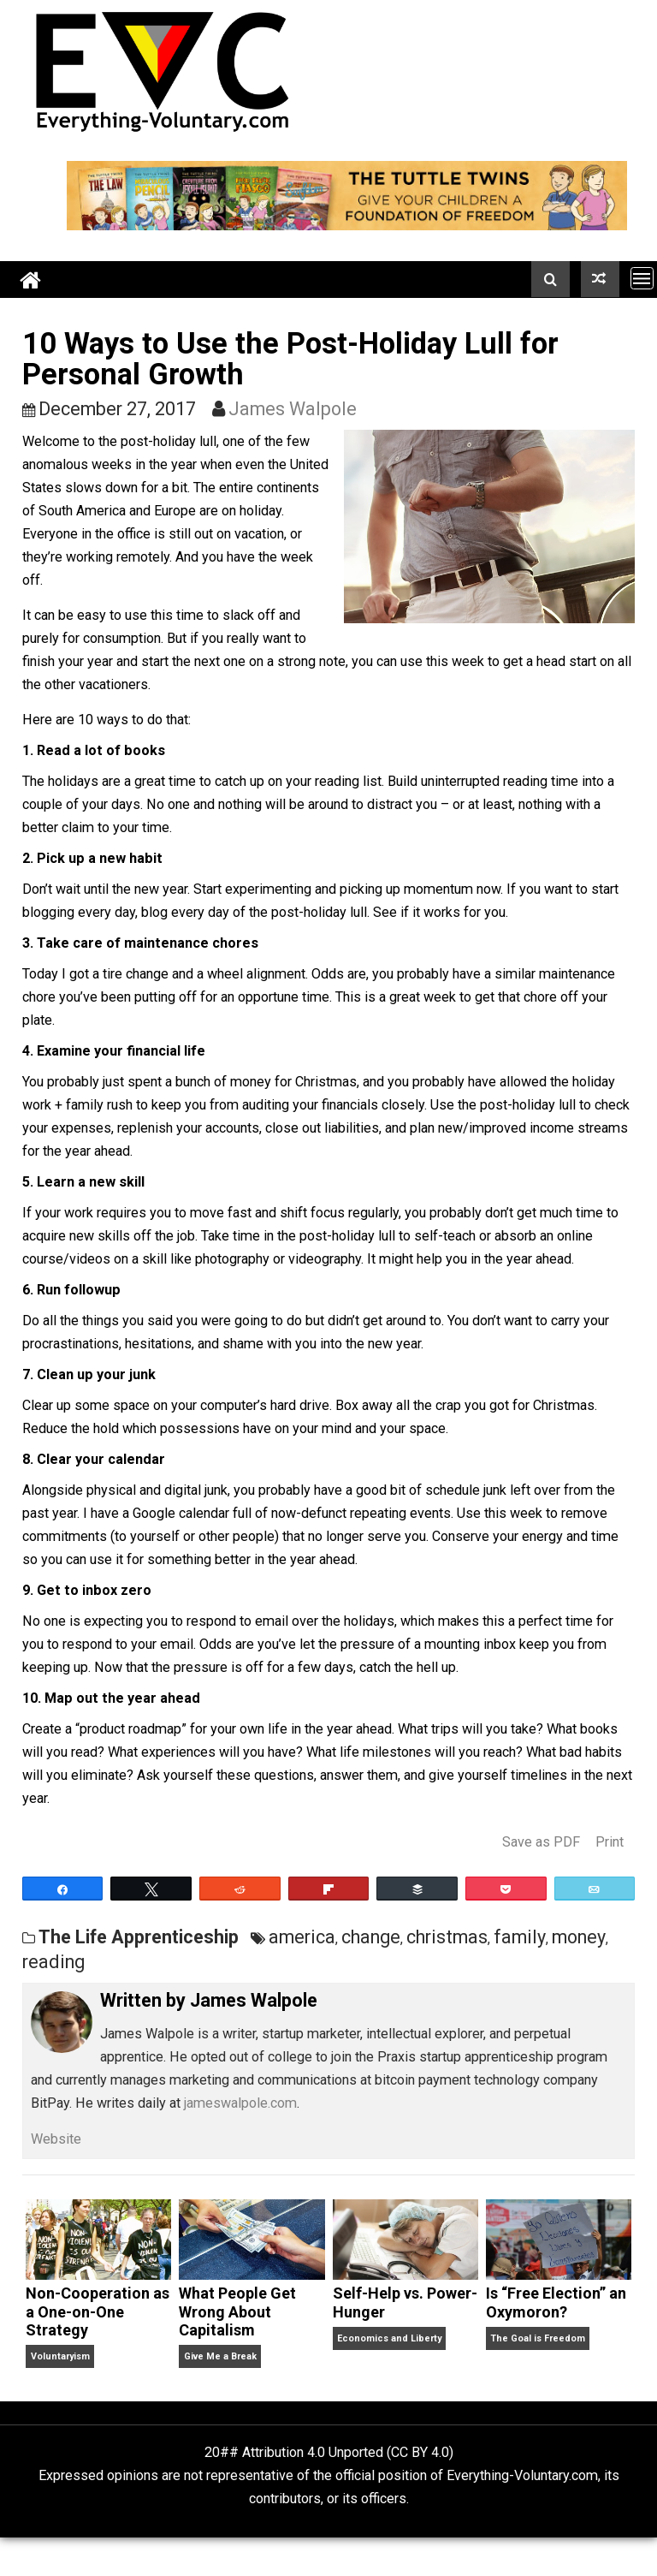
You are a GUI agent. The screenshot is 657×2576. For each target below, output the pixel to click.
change (370, 1937)
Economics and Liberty (389, 2338)
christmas (447, 1937)
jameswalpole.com (240, 2103)
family (520, 1937)
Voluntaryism (60, 2356)
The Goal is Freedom (537, 2338)
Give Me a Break (220, 2356)
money (579, 1937)
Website (56, 2139)
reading (53, 1961)
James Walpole (292, 408)
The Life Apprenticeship (138, 1937)
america (302, 1937)
